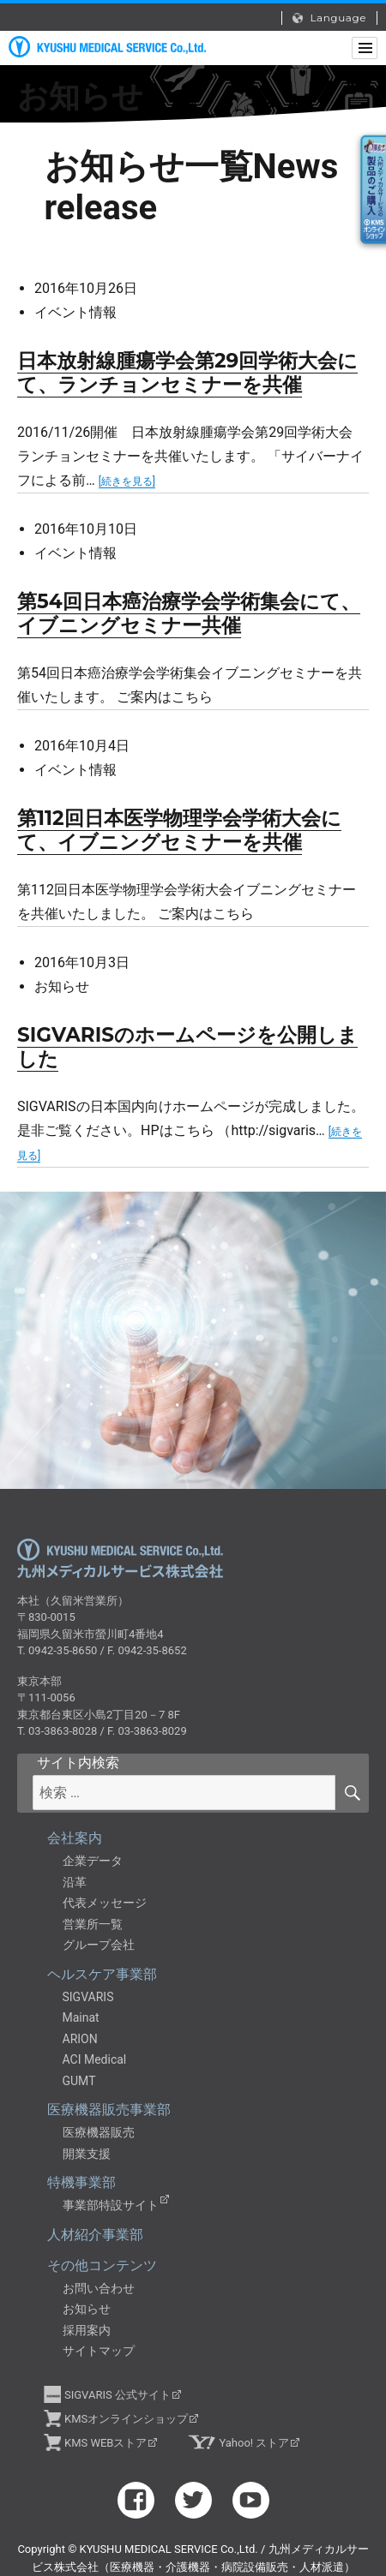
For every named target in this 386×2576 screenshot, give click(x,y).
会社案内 (74, 1838)
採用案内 (87, 2330)
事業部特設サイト (111, 2205)
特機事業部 (81, 2182)
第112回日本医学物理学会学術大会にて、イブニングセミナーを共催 (179, 830)
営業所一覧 (93, 1924)
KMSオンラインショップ (126, 2418)
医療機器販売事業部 (109, 2109)
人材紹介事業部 (95, 2234)
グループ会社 (99, 1944)
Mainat (81, 2017)
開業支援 (87, 2154)
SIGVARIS (88, 1997)
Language (329, 17)
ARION (80, 2039)
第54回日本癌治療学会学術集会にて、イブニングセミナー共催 (188, 613)
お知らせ (87, 2309)
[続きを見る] (127, 481)
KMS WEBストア (105, 2442)
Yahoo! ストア (254, 2442)
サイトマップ (99, 2351)
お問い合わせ (99, 2288)
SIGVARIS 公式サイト (117, 2394)
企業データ (93, 1861)
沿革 (75, 1882)
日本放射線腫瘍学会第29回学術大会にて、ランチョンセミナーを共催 (187, 373)
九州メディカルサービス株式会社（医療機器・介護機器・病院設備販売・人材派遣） (107, 46)
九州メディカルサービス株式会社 (120, 1559)
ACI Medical (95, 2059)
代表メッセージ (105, 1903)
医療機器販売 (99, 2132)
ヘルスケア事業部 (102, 1974)
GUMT (79, 2081)
